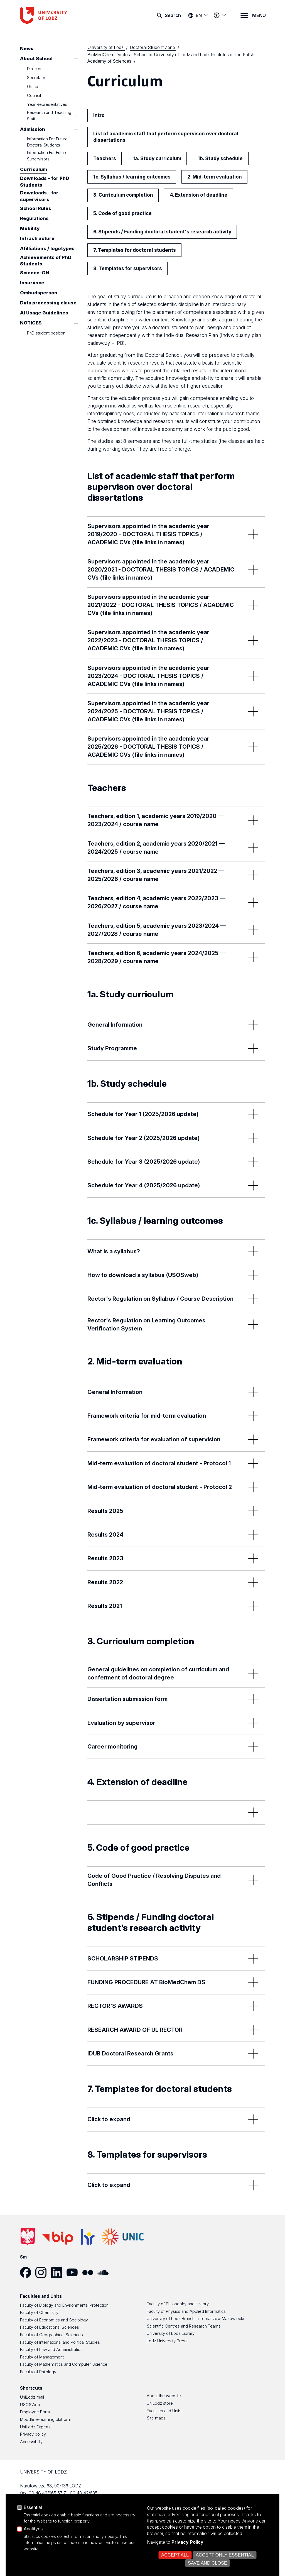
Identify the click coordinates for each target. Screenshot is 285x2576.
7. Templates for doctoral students (134, 250)
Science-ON (34, 273)
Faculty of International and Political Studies (60, 2342)
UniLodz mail (32, 2397)
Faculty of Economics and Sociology (54, 2320)
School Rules (35, 208)
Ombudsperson (38, 293)
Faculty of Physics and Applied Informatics (186, 2311)
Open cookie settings (211, 2555)
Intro (99, 115)
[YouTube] (74, 2272)
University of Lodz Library (171, 2333)
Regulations (34, 218)
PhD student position (46, 333)
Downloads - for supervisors (39, 196)
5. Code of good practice (122, 213)
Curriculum (33, 169)
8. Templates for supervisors (127, 268)
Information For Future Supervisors (47, 156)
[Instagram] (43, 2272)
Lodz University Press (167, 2340)
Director (34, 68)
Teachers (104, 158)
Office (32, 86)
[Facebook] (28, 2272)
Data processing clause (48, 303)
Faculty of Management (42, 2357)
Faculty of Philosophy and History (178, 2303)
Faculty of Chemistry (39, 2312)
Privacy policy (33, 2434)
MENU (259, 15)
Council (34, 95)
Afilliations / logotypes (47, 248)
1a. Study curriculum (157, 158)
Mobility (30, 228)
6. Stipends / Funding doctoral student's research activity (162, 232)
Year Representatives (47, 104)
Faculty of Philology (38, 2371)
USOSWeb (30, 2404)
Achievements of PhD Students (46, 261)
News (26, 48)
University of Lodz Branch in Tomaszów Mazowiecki (195, 2318)
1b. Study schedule (220, 158)
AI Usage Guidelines (44, 313)
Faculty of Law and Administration (51, 2349)
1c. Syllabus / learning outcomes (132, 177)
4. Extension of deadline (198, 195)
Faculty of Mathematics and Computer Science (63, 2364)
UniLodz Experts (35, 2427)
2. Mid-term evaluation (214, 177)
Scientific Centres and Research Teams (184, 2326)
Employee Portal (35, 2411)
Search (173, 15)
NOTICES (31, 323)
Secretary (36, 77)
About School (36, 58)
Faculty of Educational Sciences (49, 2327)
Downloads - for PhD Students (44, 182)
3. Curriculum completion (123, 195)
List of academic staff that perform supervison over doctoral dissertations (165, 137)
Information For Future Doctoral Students (47, 142)
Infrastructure (37, 238)
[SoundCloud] (105, 2272)
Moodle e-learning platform (45, 2419)
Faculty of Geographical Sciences (51, 2334)
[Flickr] (90, 2272)
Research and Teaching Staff (49, 116)
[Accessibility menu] (220, 15)
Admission (32, 129)
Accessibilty (31, 2441)
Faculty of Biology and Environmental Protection (64, 2305)
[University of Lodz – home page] (62, 15)
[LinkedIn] (59, 2272)
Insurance (32, 283)
